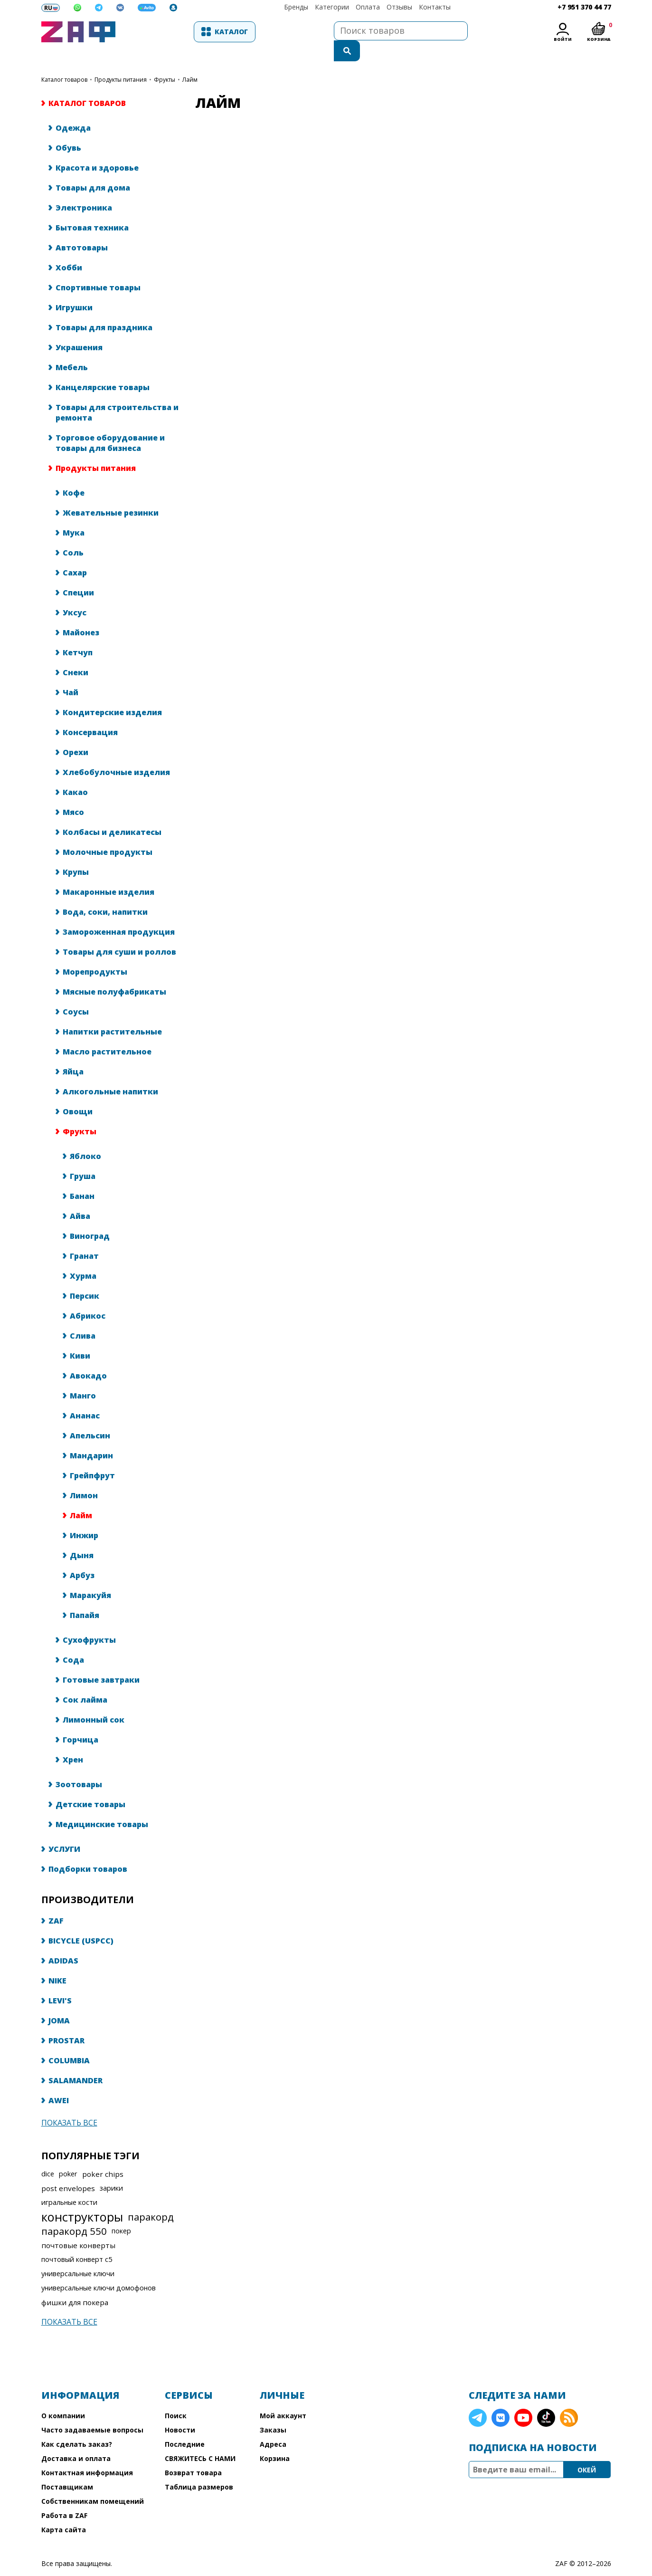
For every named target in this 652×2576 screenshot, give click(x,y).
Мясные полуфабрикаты (114, 972)
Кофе (74, 474)
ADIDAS (63, 1941)
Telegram (478, 2399)
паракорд (151, 2197)
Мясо (73, 793)
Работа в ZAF (64, 2496)
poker (68, 2154)
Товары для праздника (104, 308)
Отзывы (399, 6)
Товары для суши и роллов (119, 933)
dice (47, 2154)
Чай (70, 673)
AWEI (58, 2081)
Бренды (296, 6)
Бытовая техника (92, 208)
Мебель (72, 348)
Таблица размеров (199, 2467)
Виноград (90, 1217)
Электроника (84, 188)
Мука (74, 513)
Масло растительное (107, 1032)
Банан (82, 1177)
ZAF (56, 1901)
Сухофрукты (89, 1621)
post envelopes (68, 2169)
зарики (111, 2169)
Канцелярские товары (103, 368)
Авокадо (88, 1356)
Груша (82, 1157)
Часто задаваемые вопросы (92, 2410)
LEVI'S (60, 1981)
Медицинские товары (102, 1805)
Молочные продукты (107, 833)
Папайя (84, 1596)
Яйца (73, 1052)
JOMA (59, 2001)
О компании (63, 2396)
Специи (78, 573)
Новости (180, 2410)
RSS (569, 2399)
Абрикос (87, 1297)
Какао (75, 773)
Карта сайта (63, 2510)
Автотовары (82, 228)
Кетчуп (78, 633)
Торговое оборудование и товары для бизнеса (110, 423)
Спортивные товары (98, 268)
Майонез (81, 613)
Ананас (85, 1396)
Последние (185, 2425)
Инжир (84, 1516)
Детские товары (90, 1785)
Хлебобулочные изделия (116, 753)
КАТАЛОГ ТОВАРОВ (64, 61)
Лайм (81, 1496)
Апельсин (90, 1416)
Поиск (176, 2396)
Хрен (73, 1740)
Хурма (83, 1257)
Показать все (69, 2103)
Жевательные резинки (111, 493)
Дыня (82, 1536)
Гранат (84, 1237)
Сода (73, 1641)
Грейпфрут (92, 1456)
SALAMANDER (75, 2061)
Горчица (80, 1720)
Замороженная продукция (119, 913)
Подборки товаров (87, 1850)
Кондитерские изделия (112, 693)
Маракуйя (90, 1576)
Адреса (273, 2425)
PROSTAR (66, 2021)
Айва (80, 1197)
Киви (80, 1336)
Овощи (78, 1092)
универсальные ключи (77, 2254)
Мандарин (91, 1436)
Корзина (275, 2439)
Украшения (79, 328)
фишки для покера (74, 2283)
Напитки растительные (112, 1012)
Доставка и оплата (76, 2439)
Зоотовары (79, 1765)
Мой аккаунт (283, 2396)
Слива (82, 1317)
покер (121, 2211)
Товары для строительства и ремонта (117, 393)
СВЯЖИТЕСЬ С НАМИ (200, 2439)
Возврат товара (193, 2453)
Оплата (368, 6)
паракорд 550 (74, 2212)
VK (500, 2399)
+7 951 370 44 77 (584, 6)
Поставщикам (67, 2467)
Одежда (73, 109)
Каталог (172, 31)
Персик (84, 1277)
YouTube (523, 2399)
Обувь (68, 129)
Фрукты (164, 61)
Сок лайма (85, 1681)
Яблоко (85, 1137)
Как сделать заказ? (76, 2425)
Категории (332, 6)
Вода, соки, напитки (105, 893)
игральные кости (69, 2183)
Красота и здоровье (97, 149)
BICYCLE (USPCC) (80, 1921)
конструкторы (82, 2198)
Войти (563, 39)
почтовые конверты (78, 2226)
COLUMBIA (69, 2041)
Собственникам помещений (92, 2482)
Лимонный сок (93, 1700)
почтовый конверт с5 (76, 2240)
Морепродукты (95, 953)
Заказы (273, 2410)
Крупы (76, 853)
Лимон (84, 1476)
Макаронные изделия (108, 873)
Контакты (435, 6)
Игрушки (74, 288)
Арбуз (82, 1556)
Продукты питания (120, 61)
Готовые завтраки (101, 1661)
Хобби (69, 248)
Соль (73, 533)
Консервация (90, 713)
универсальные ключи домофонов (98, 2268)
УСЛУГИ (64, 1830)
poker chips (102, 2155)
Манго (83, 1376)
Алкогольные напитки (110, 1072)
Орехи (75, 733)
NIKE (57, 1961)
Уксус (74, 593)
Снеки (75, 653)
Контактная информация (87, 2453)
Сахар (75, 553)
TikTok (546, 2399)
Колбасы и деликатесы (112, 813)
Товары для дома (93, 168)
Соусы (76, 992)
